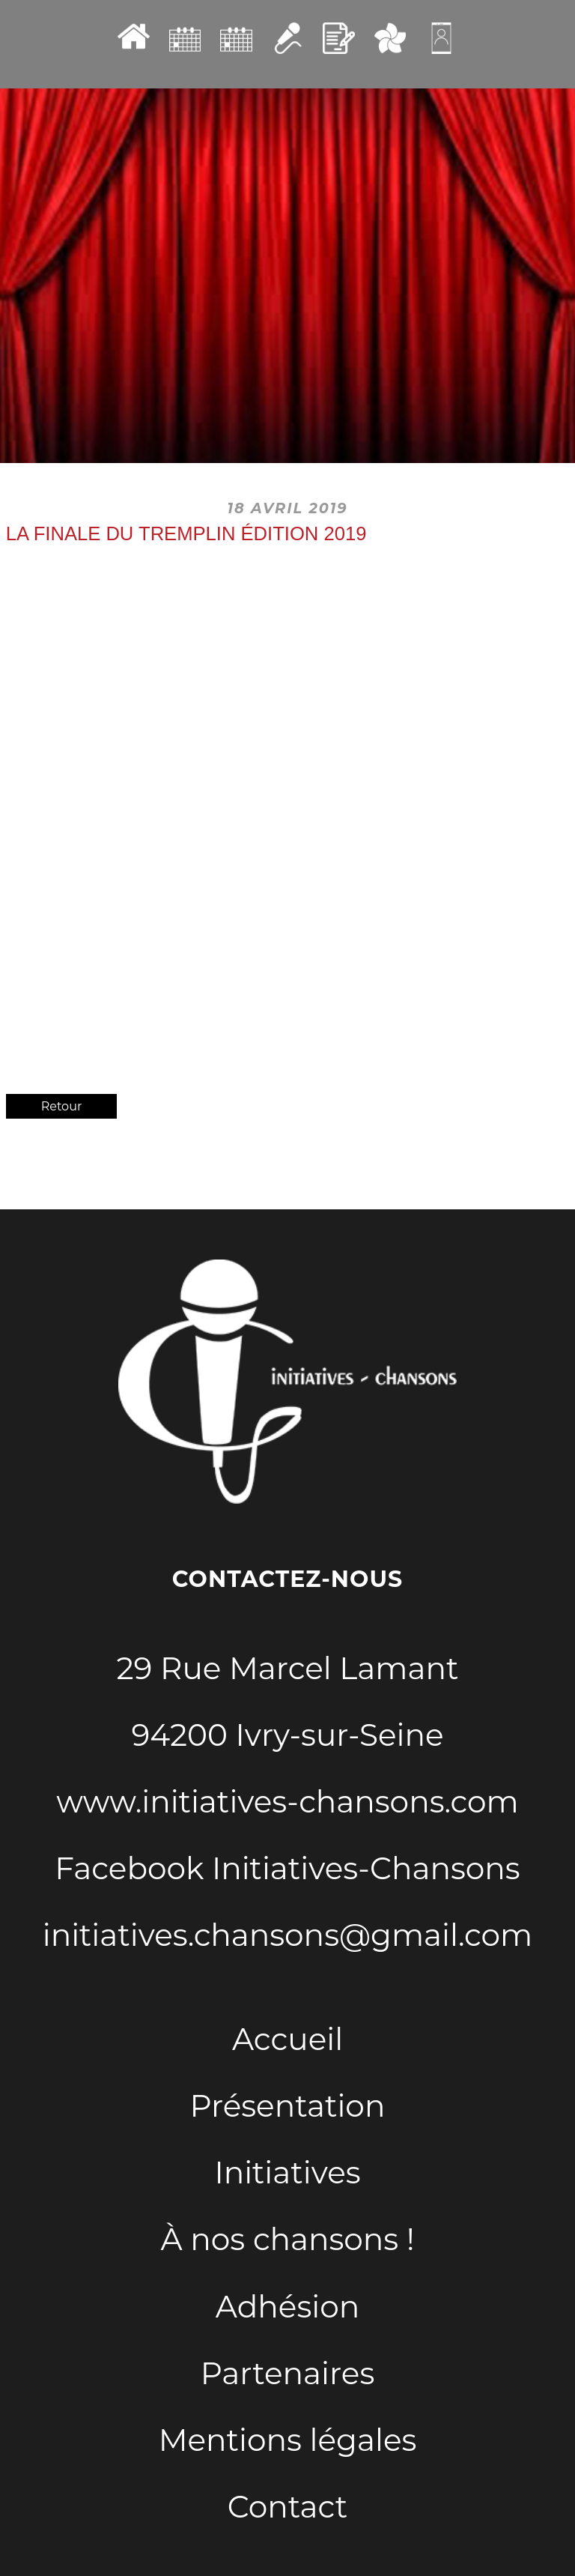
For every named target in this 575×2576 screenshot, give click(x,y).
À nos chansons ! (288, 2239)
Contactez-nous (287, 1579)
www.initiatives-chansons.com (287, 1801)
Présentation (288, 2105)
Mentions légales (288, 2440)
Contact (287, 2506)
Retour (61, 1106)
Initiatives (287, 2172)
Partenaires (288, 2373)
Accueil (287, 2039)
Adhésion (287, 2306)
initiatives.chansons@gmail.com (287, 1935)
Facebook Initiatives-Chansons (287, 1868)
